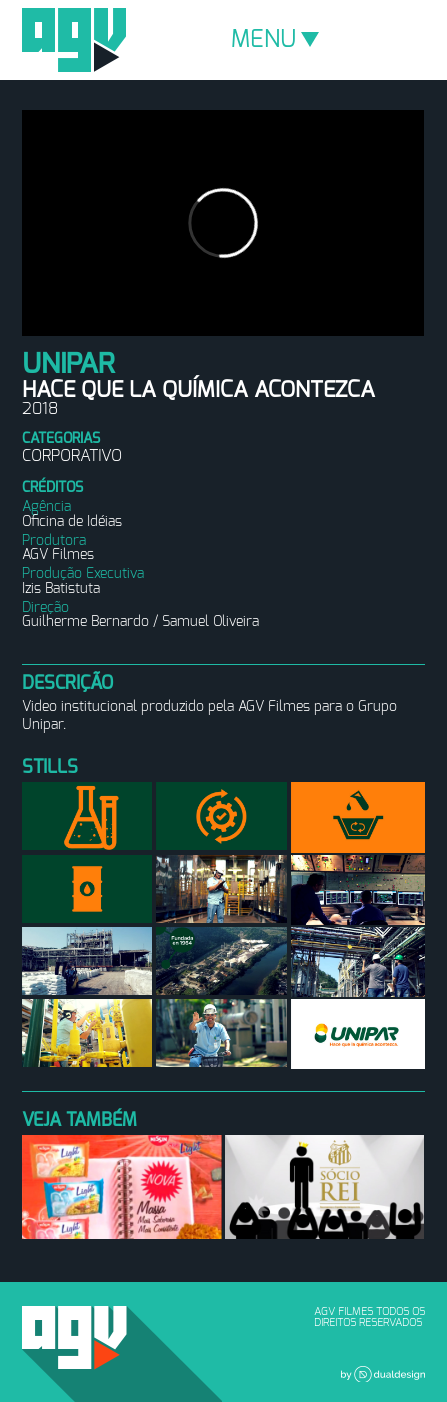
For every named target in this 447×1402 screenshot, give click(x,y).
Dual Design (383, 1374)
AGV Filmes (74, 40)
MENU (275, 40)
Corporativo (72, 456)
